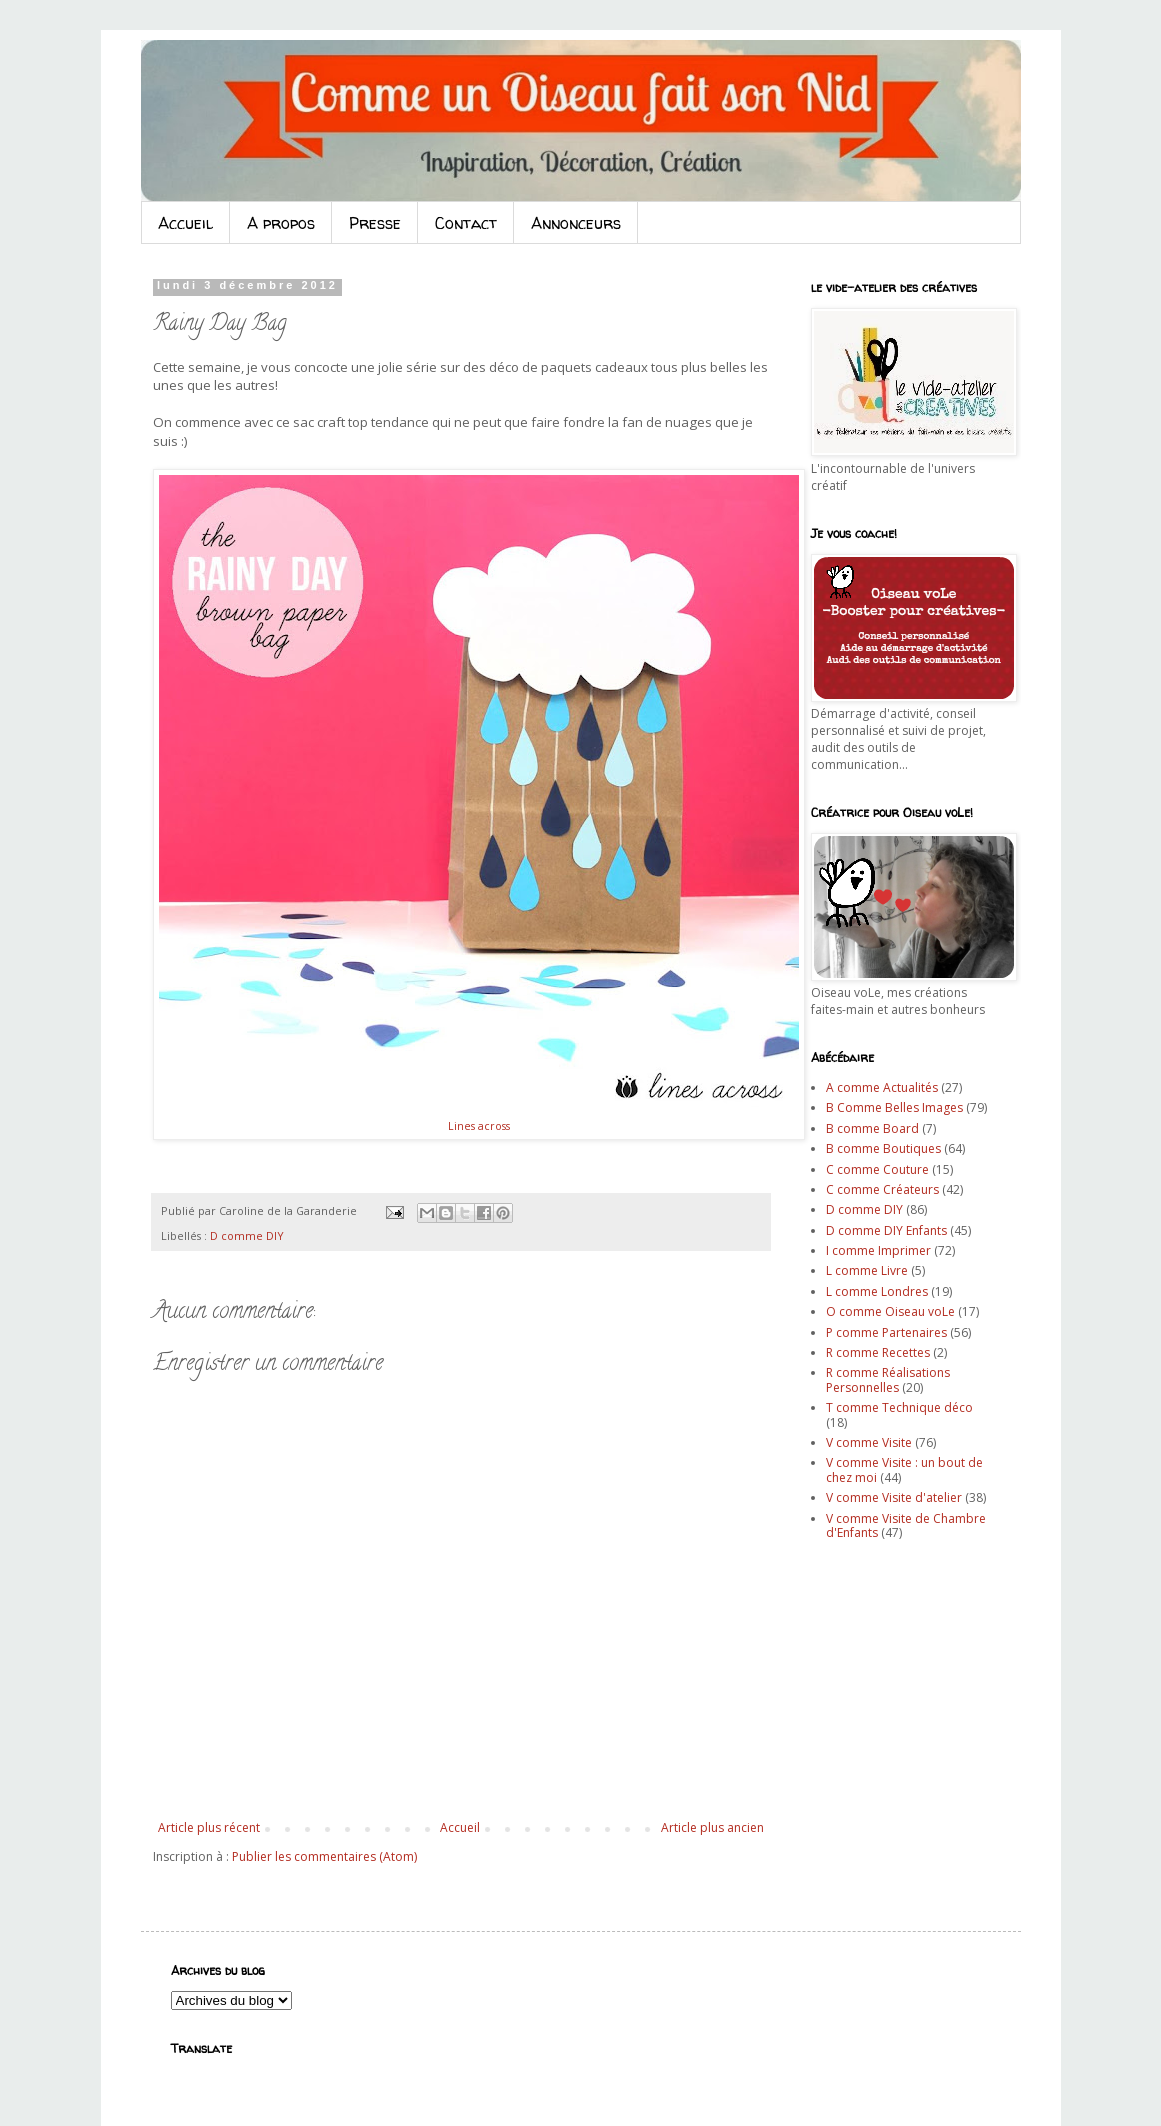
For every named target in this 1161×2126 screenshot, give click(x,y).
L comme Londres (877, 1291)
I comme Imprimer (878, 1250)
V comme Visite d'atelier (894, 1497)
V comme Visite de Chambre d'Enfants (906, 1525)
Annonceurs (576, 223)
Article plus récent (209, 1827)
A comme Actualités (882, 1087)
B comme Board (872, 1128)
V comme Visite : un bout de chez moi (904, 1469)
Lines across (479, 1126)
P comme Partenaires (886, 1332)
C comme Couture (877, 1169)
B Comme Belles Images (894, 1107)
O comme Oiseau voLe (890, 1311)
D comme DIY (247, 1235)
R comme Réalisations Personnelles (888, 1379)
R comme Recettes (878, 1352)
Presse (375, 223)
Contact (466, 223)
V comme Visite (869, 1442)
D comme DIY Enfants (886, 1230)
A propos (281, 223)
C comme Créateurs (882, 1189)
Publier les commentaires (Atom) (324, 1856)
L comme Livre (867, 1270)
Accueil (185, 223)
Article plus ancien (712, 1827)
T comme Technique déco (899, 1407)
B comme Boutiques (883, 1148)
